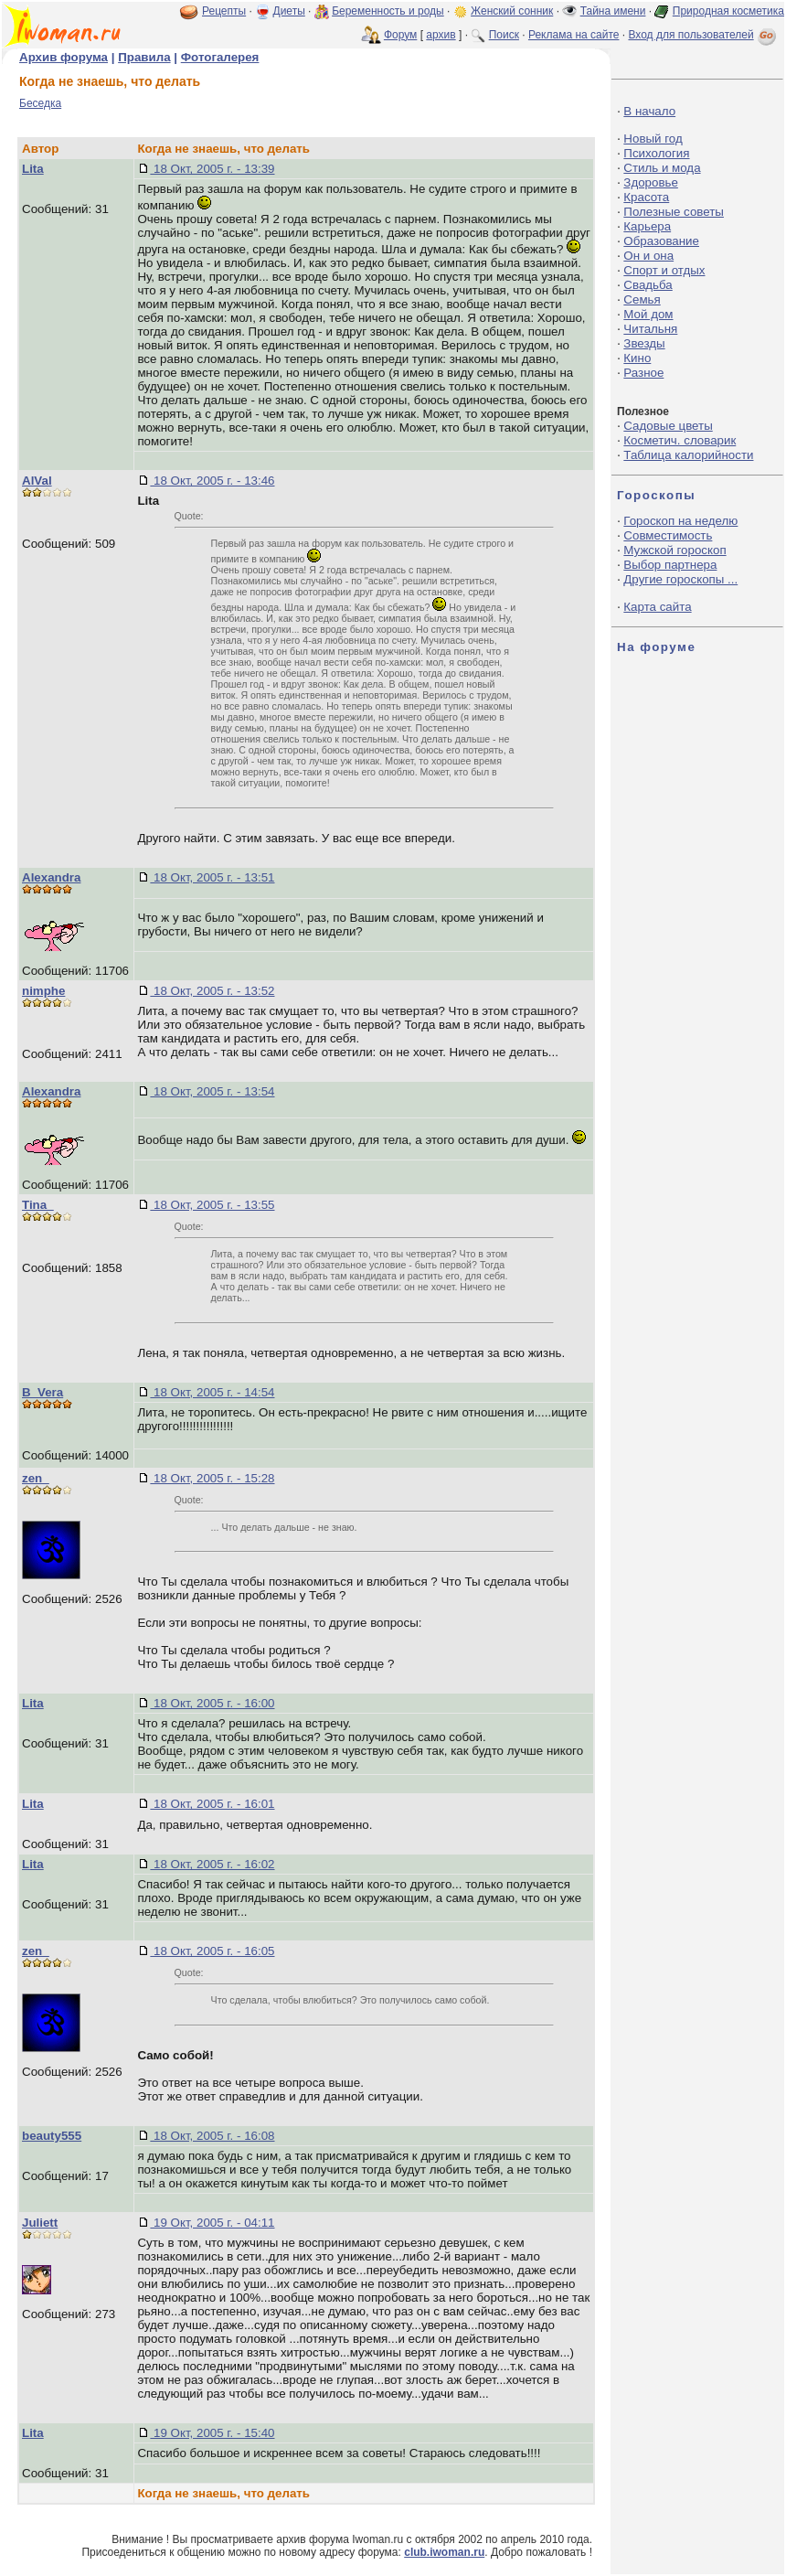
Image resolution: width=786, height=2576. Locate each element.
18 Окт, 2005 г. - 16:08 (212, 2136)
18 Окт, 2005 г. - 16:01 (212, 1804)
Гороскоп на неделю (680, 521)
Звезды (643, 343)
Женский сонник (512, 11)
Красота (646, 197)
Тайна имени (613, 11)
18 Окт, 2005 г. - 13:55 (212, 1205)
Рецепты (224, 11)
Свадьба (647, 285)
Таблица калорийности (688, 455)
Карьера (647, 226)
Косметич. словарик (679, 440)
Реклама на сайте (574, 34)
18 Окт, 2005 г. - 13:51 (212, 877)
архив (440, 34)
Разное (643, 372)
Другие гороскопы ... (680, 579)
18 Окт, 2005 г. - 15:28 (212, 1478)
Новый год (652, 138)
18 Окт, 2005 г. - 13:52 (212, 991)
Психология (656, 153)
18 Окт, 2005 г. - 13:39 (212, 169)
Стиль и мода (661, 168)
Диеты (289, 11)
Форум (400, 34)
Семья (641, 299)
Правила (144, 57)
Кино (637, 358)
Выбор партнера (670, 565)
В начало (649, 111)
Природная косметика (728, 11)
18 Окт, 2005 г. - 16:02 (212, 1864)
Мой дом (648, 314)
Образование (661, 241)
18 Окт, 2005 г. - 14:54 (212, 1392)
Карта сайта (657, 607)
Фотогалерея (220, 57)
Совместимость (667, 535)
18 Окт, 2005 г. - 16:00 (212, 1703)
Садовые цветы (667, 426)
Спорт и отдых (664, 270)
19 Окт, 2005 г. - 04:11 (212, 2222)
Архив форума (63, 57)
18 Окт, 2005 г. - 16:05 (212, 1951)
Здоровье (650, 182)
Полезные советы (673, 212)
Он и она (648, 255)
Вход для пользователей (704, 34)
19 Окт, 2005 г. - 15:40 (212, 2433)
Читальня (650, 329)
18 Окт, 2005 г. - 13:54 (212, 1091)
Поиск (504, 34)
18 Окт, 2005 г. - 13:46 (212, 480)
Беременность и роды (388, 11)
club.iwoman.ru (444, 2552)
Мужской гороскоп (674, 550)
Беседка (40, 103)
